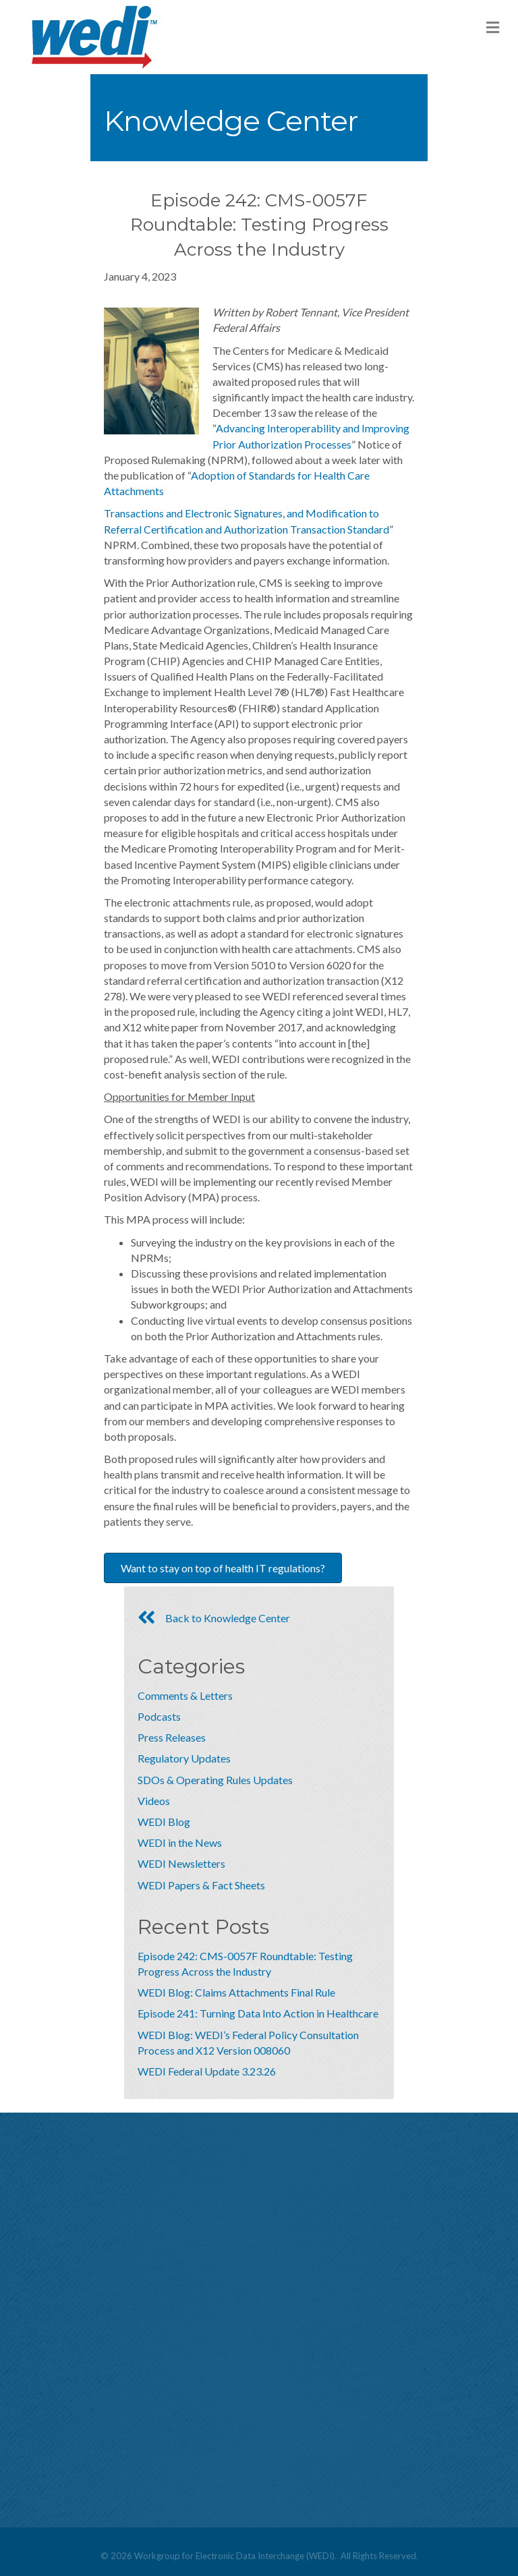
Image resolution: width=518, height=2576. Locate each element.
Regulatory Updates (184, 1758)
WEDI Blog (164, 1821)
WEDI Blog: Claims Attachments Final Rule (236, 1992)
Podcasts (159, 1716)
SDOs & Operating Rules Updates (215, 1779)
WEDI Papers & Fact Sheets (201, 1885)
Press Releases (172, 1737)
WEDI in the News (180, 1842)
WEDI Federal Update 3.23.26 (207, 2071)
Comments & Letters (185, 1695)
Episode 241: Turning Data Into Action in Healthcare (258, 2013)
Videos (154, 1800)
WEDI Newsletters (181, 1863)
